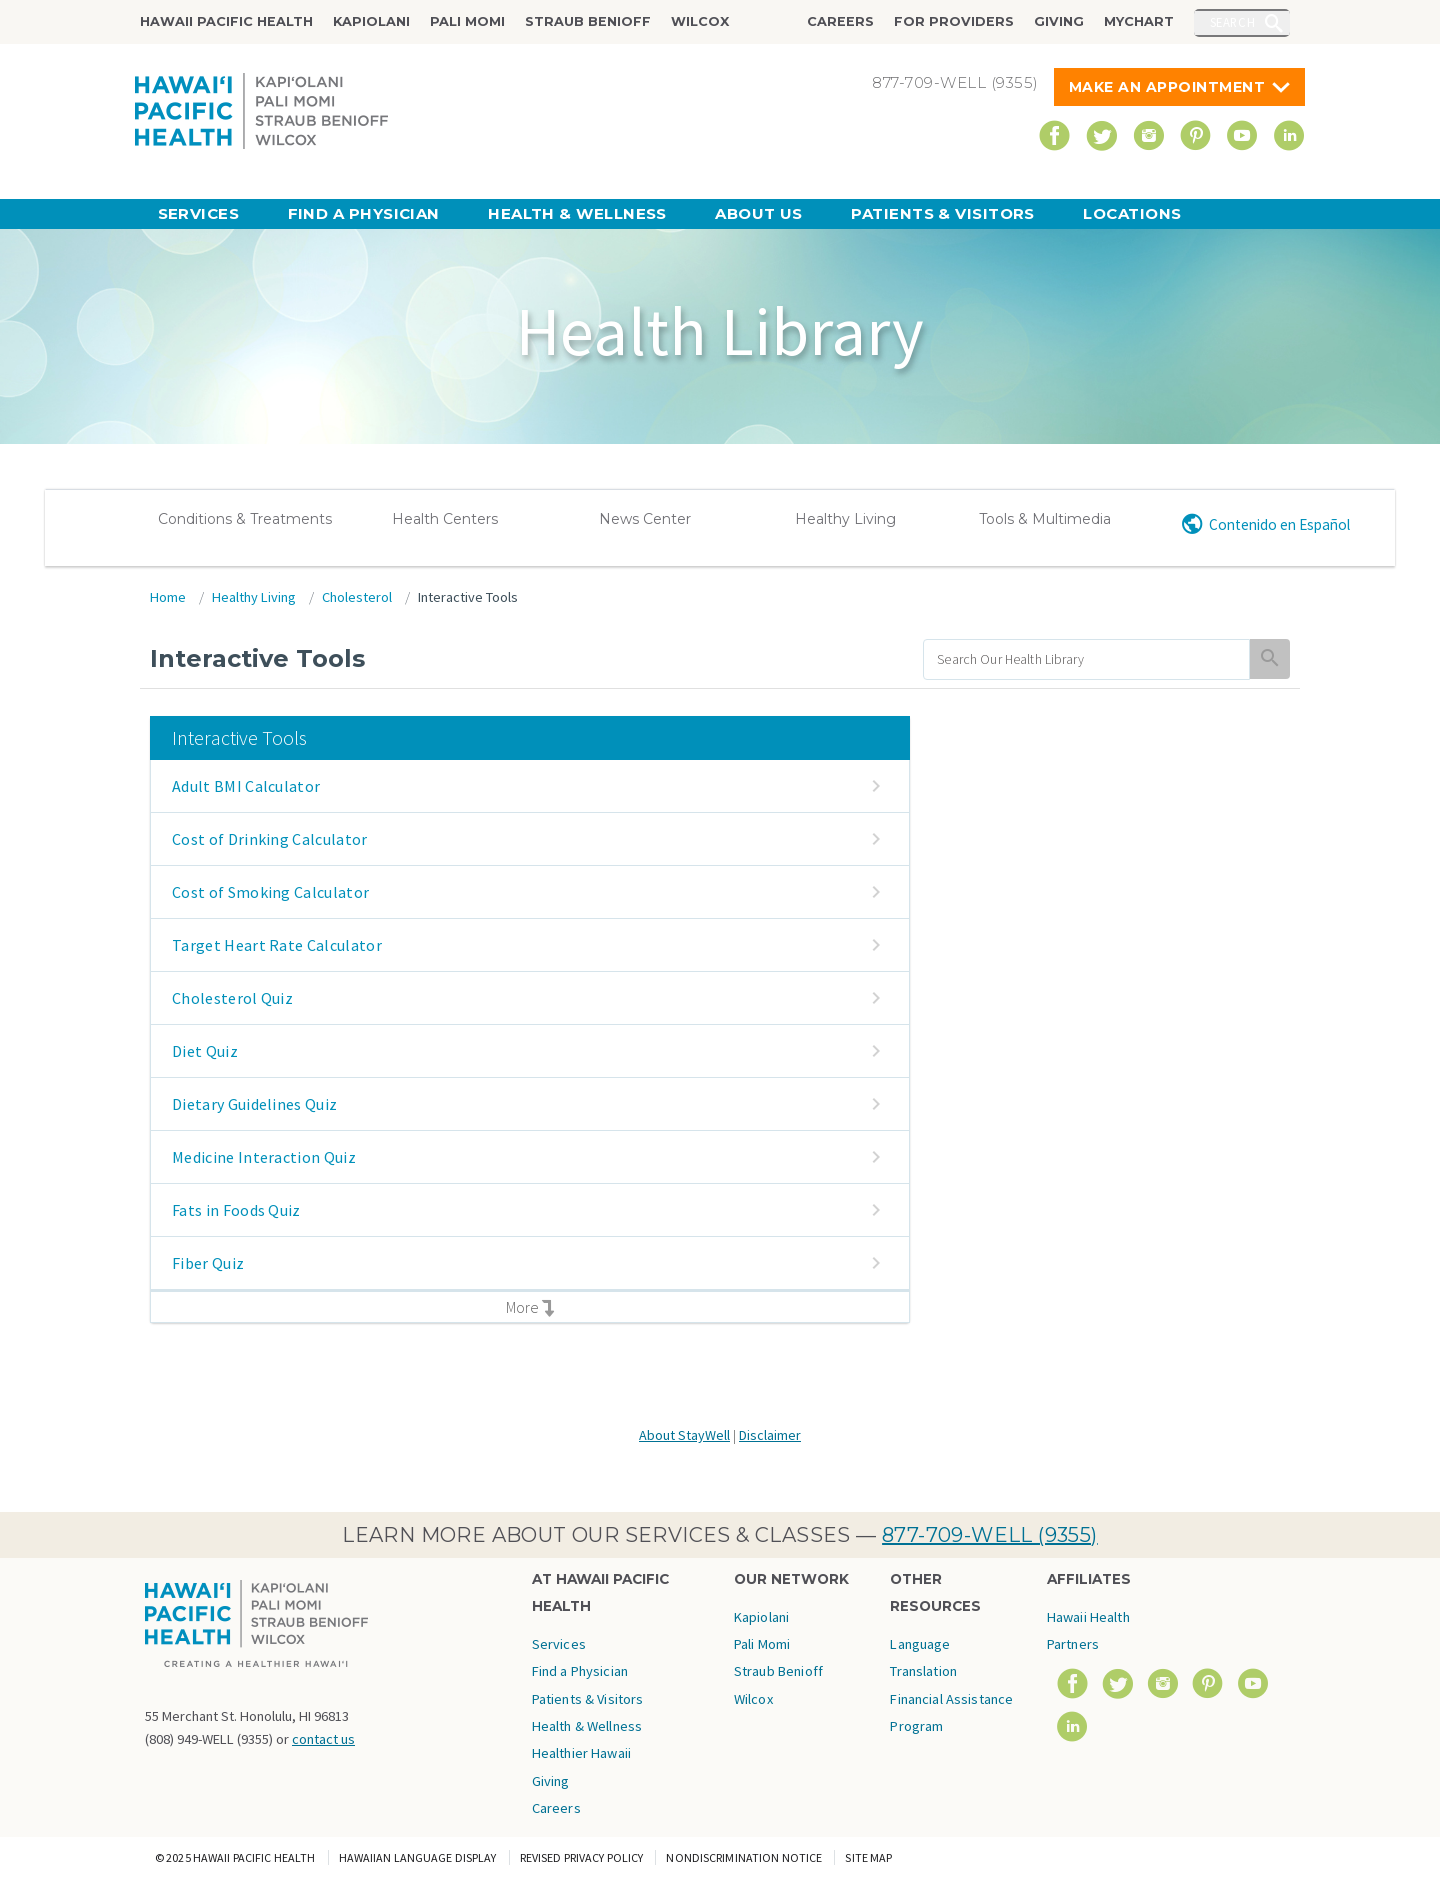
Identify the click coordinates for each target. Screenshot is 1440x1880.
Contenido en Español (1279, 524)
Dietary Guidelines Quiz (254, 1104)
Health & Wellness (577, 213)
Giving (1059, 21)
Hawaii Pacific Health (226, 21)
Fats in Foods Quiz (236, 1210)
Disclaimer (770, 1435)
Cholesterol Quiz (232, 998)
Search (1233, 22)
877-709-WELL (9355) (990, 1535)
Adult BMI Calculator (246, 786)
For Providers (954, 21)
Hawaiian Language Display (418, 1857)
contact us (323, 1739)
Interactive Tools (468, 597)
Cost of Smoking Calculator (270, 892)
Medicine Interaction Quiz (264, 1157)
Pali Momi (467, 21)
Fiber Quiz (208, 1263)
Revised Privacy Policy (582, 1857)
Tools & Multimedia (1045, 519)
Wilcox (700, 21)
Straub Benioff (588, 21)
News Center (645, 519)
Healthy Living (845, 519)
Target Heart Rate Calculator (277, 945)
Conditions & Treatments (245, 519)
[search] (1086, 659)
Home (168, 597)
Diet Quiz (205, 1051)
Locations (1132, 213)
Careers (840, 21)
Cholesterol (357, 597)
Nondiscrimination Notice (744, 1857)
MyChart (1139, 21)
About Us (759, 213)
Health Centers (445, 519)
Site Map (868, 1857)
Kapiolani (371, 21)
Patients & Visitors (943, 213)
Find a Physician (364, 213)
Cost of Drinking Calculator (270, 839)
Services (199, 213)
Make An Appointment (1167, 87)
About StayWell (684, 1435)
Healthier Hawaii (581, 1753)
